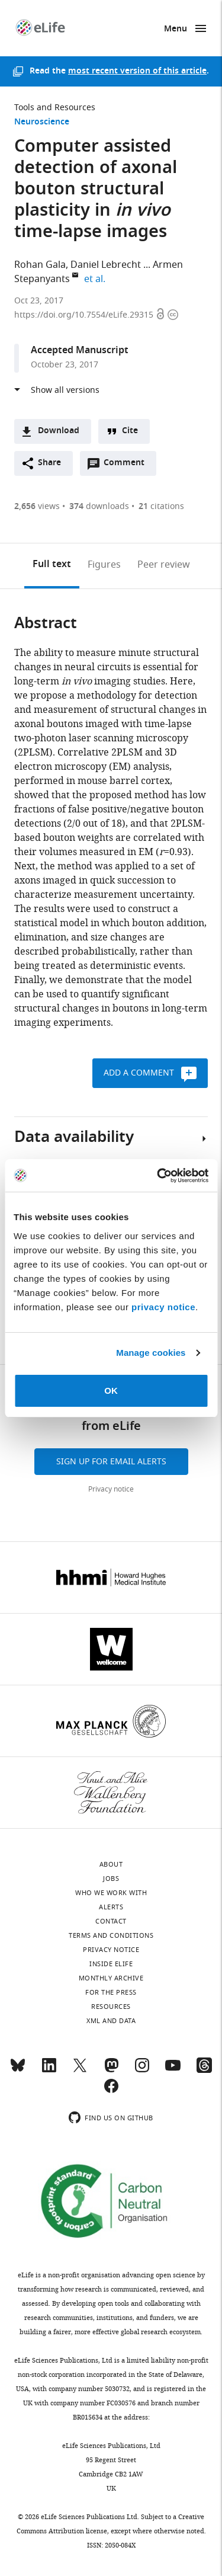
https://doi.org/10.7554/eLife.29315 (85, 315)
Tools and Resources (54, 107)
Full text (52, 564)
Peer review (163, 565)
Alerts (111, 1907)
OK (111, 1390)
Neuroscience (41, 122)
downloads (99, 506)
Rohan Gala (40, 265)
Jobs (111, 1878)
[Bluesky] (17, 2070)
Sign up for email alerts (111, 1461)
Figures (104, 565)
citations (161, 506)
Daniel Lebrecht (105, 265)
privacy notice (163, 1307)
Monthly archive (111, 1978)
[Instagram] (142, 2070)
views (37, 506)
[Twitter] (80, 2070)
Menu (175, 29)
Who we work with (111, 1892)
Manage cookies (150, 1353)
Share (49, 463)
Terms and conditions (111, 1935)
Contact (111, 1921)
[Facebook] (111, 2091)
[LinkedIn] (49, 2070)
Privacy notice (111, 1489)
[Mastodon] (111, 2070)
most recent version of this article (137, 71)
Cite (130, 431)
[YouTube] (173, 2070)
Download (58, 431)
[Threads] (204, 2070)
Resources (111, 2006)
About (111, 1864)
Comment (128, 466)
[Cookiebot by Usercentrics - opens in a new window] (158, 1175)
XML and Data (111, 2020)
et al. (96, 279)
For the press (111, 1992)
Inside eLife (111, 1964)
